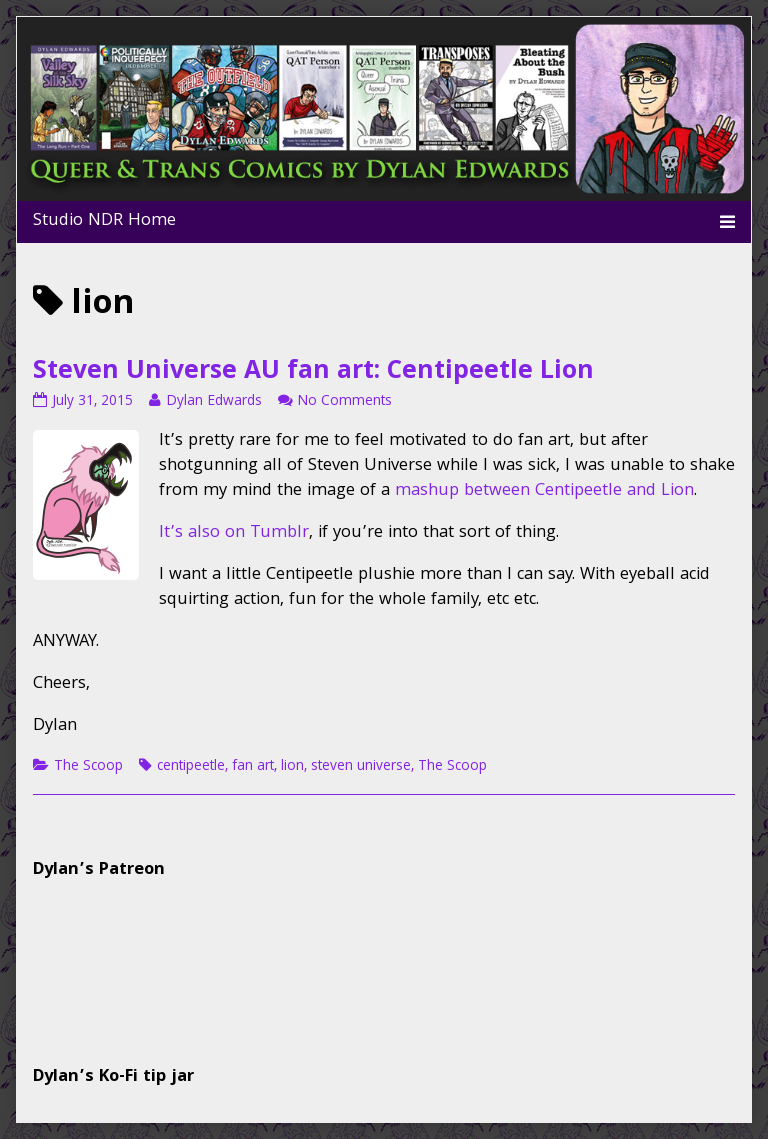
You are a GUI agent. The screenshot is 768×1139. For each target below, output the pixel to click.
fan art (253, 767)
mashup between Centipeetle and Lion (544, 491)
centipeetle (191, 767)
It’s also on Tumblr (234, 533)
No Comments (344, 402)
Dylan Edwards (213, 402)
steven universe (361, 767)
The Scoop (88, 767)
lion (292, 767)
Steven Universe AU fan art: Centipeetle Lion (313, 373)
